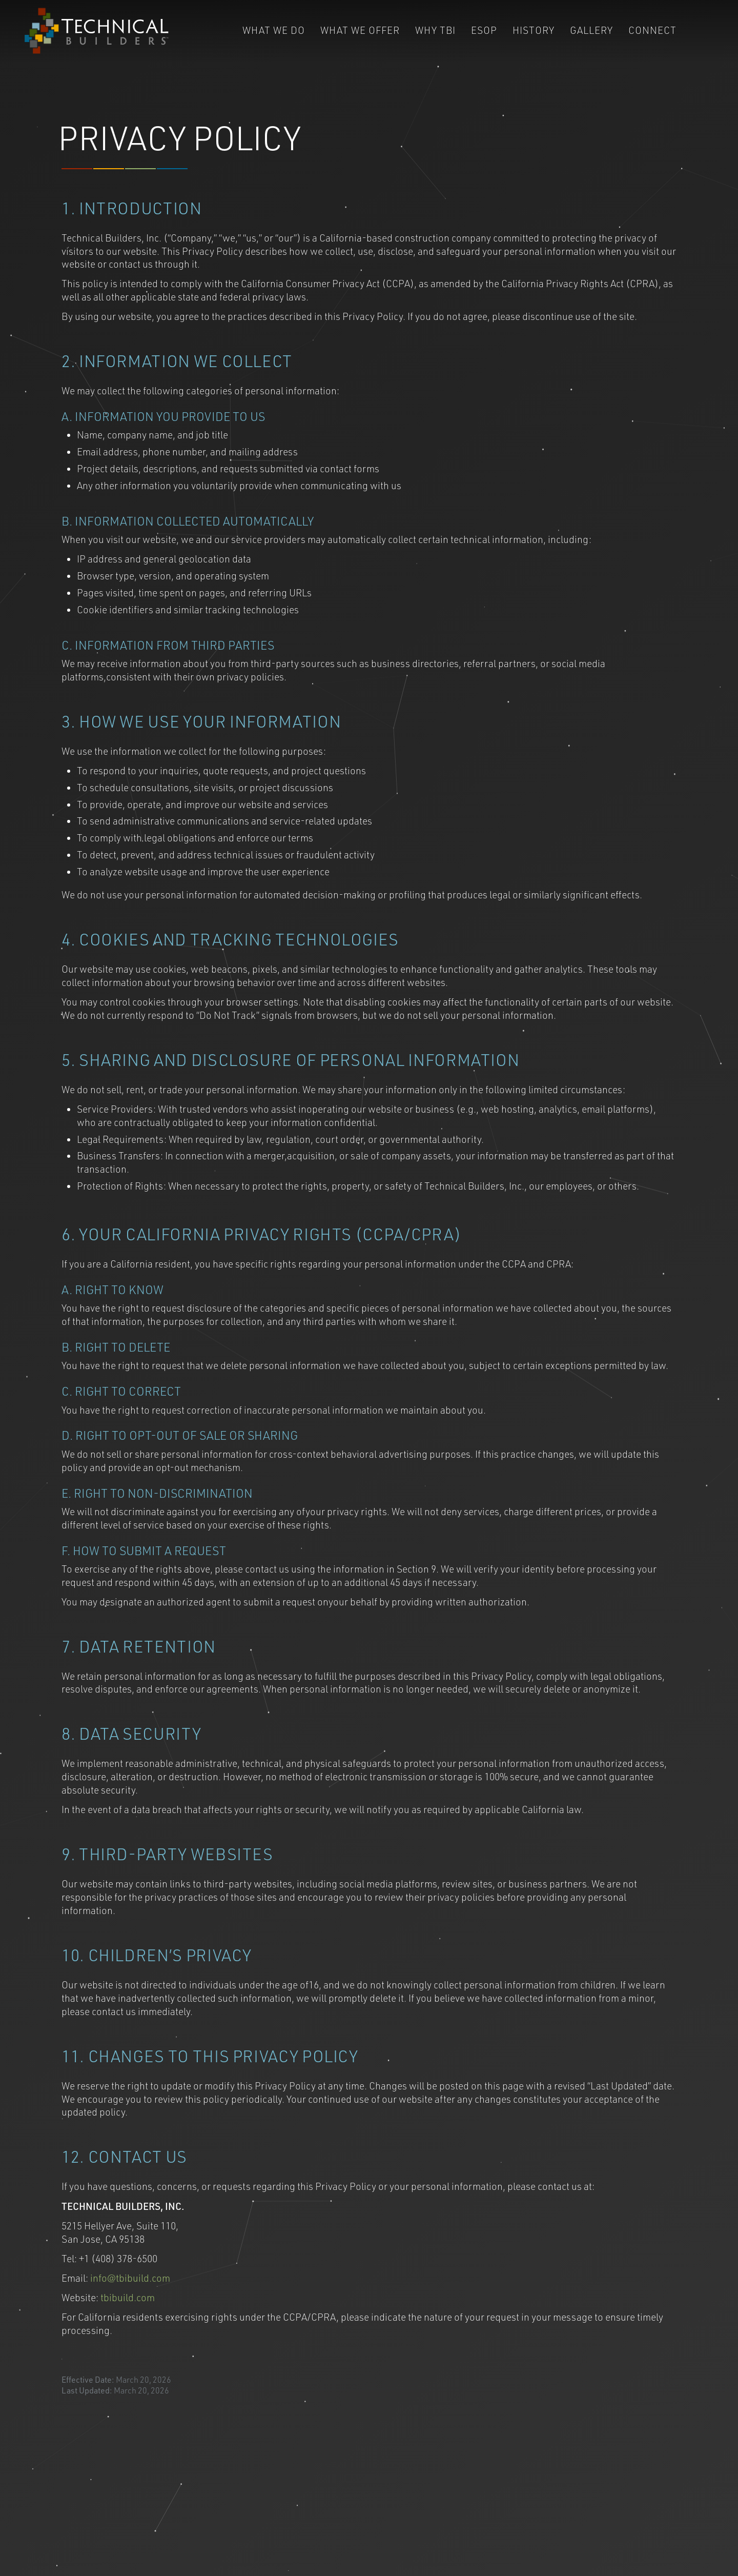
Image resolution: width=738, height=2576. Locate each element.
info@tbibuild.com (130, 2279)
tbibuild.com (127, 2298)
